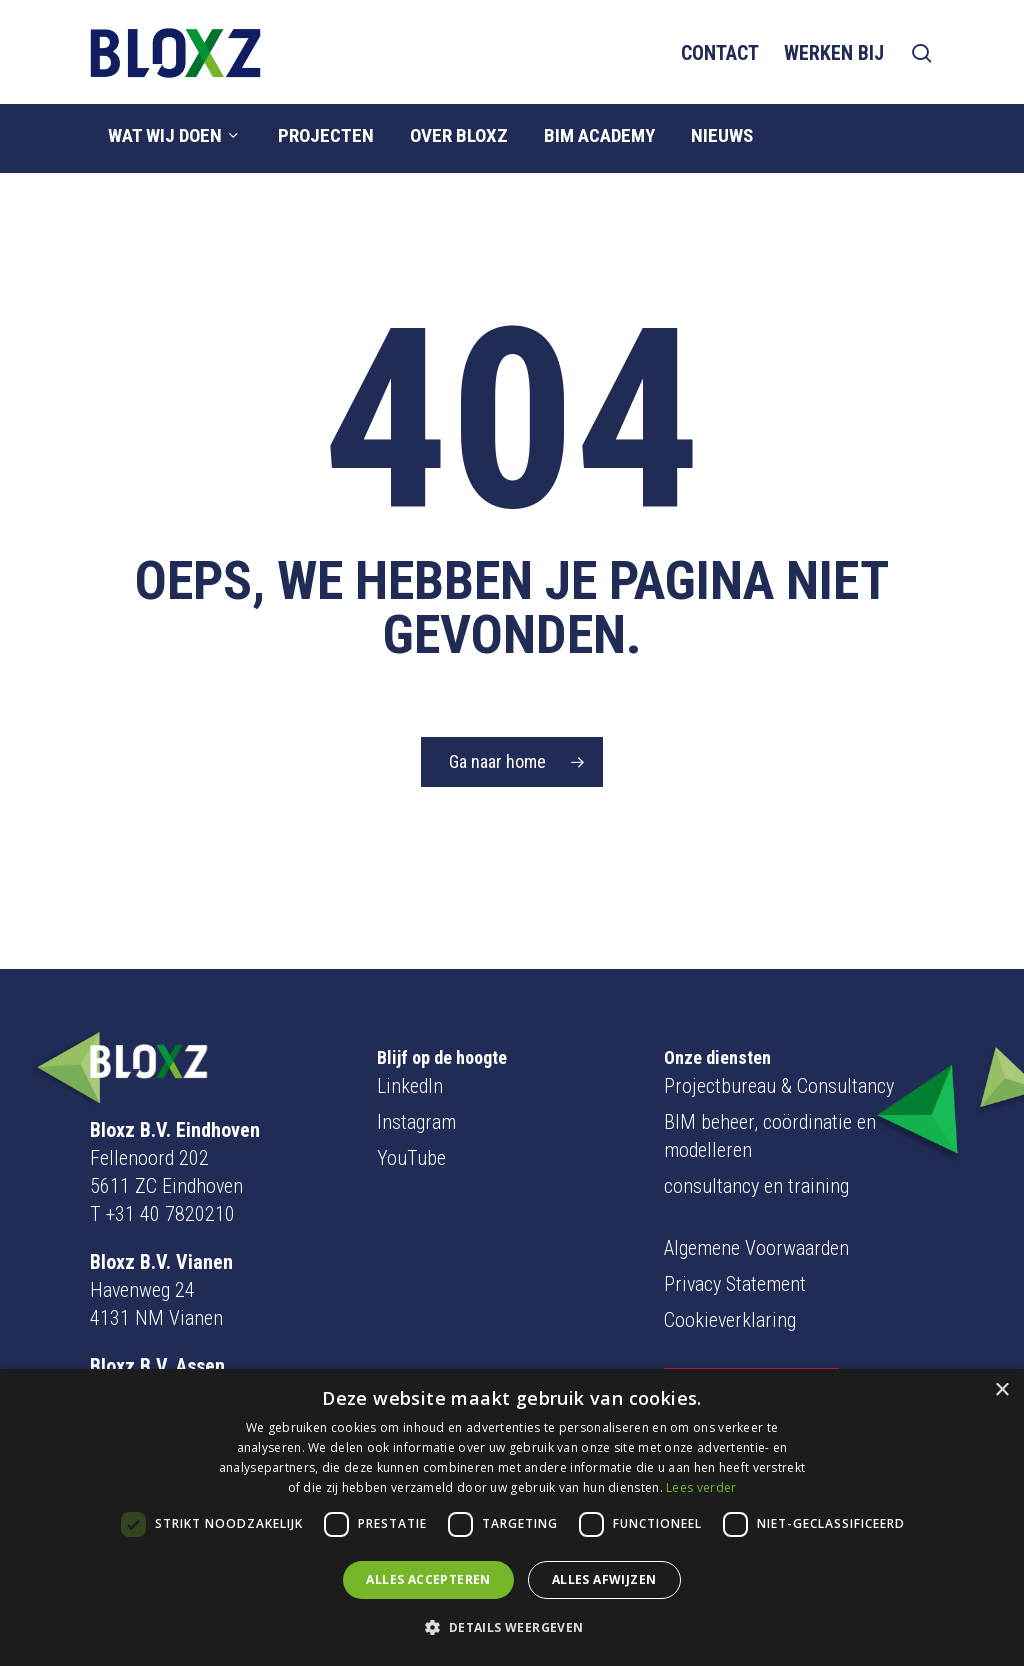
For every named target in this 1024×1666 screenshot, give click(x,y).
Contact (720, 53)
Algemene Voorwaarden (756, 1201)
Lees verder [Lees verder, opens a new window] (701, 1487)
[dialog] (512, 1517)
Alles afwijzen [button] (604, 1579)
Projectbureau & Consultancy (779, 1039)
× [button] (1001, 1390)
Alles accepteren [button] (428, 1579)
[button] (511, 1628)
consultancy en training (756, 1139)
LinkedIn (410, 1039)
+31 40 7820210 (170, 1167)
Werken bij (834, 53)
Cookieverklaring (730, 1273)
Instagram (416, 1075)
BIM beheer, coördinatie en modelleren (770, 1089)
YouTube (411, 1111)
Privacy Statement (735, 1237)
